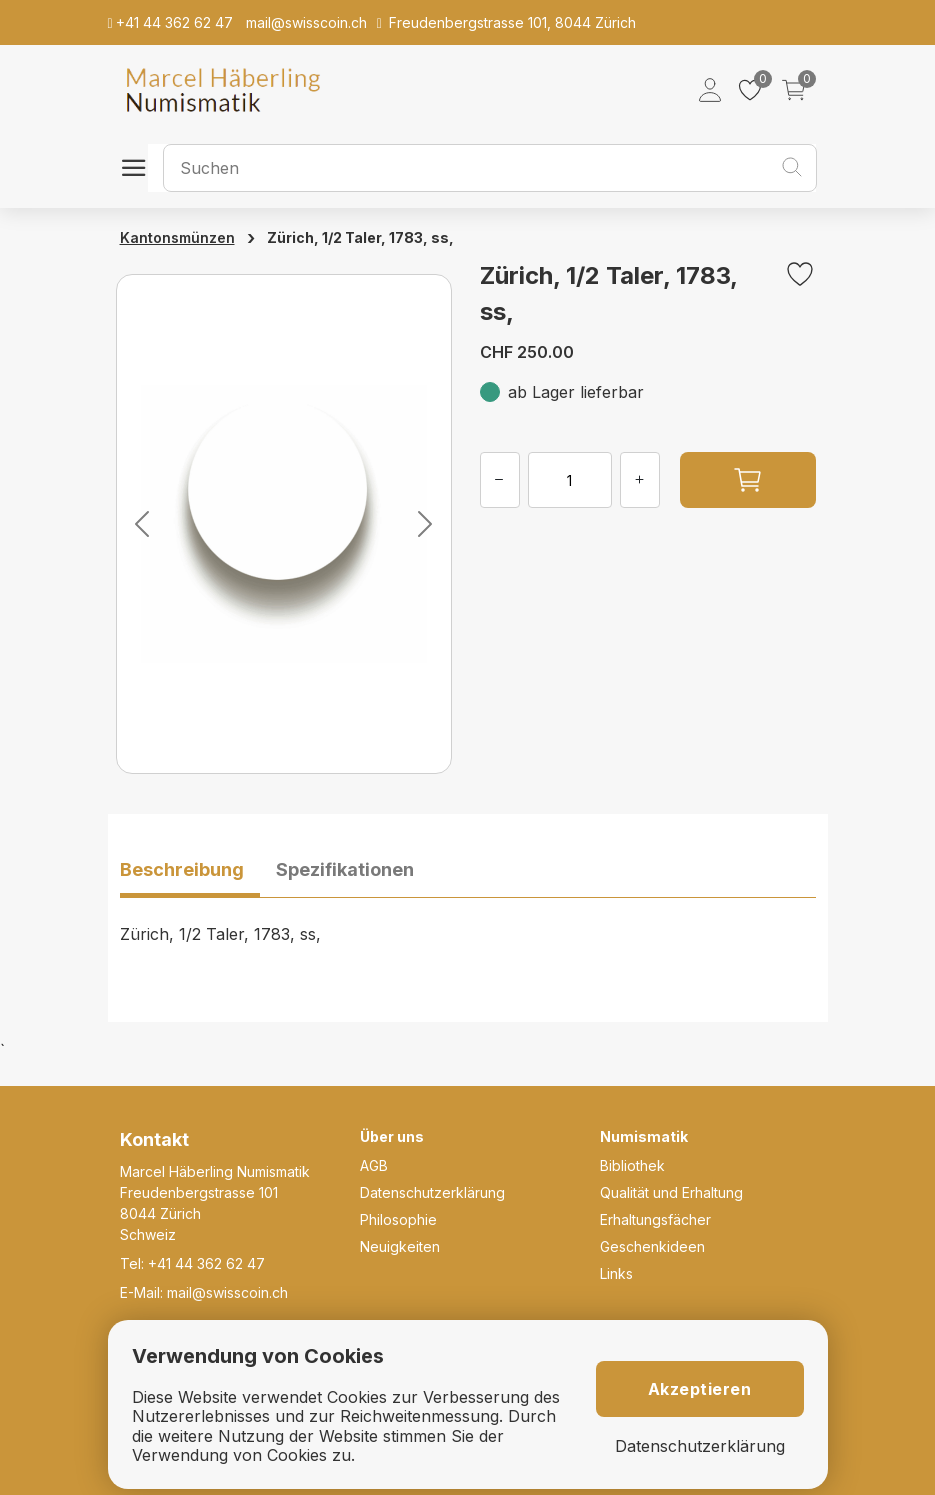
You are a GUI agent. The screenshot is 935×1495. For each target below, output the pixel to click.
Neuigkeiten (400, 1246)
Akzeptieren (700, 1389)
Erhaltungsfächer (655, 1219)
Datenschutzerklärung (432, 1192)
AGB (374, 1165)
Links (616, 1273)
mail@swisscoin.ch (227, 1292)
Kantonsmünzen (177, 237)
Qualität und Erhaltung (671, 1192)
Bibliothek (632, 1165)
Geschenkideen (652, 1246)
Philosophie (398, 1219)
